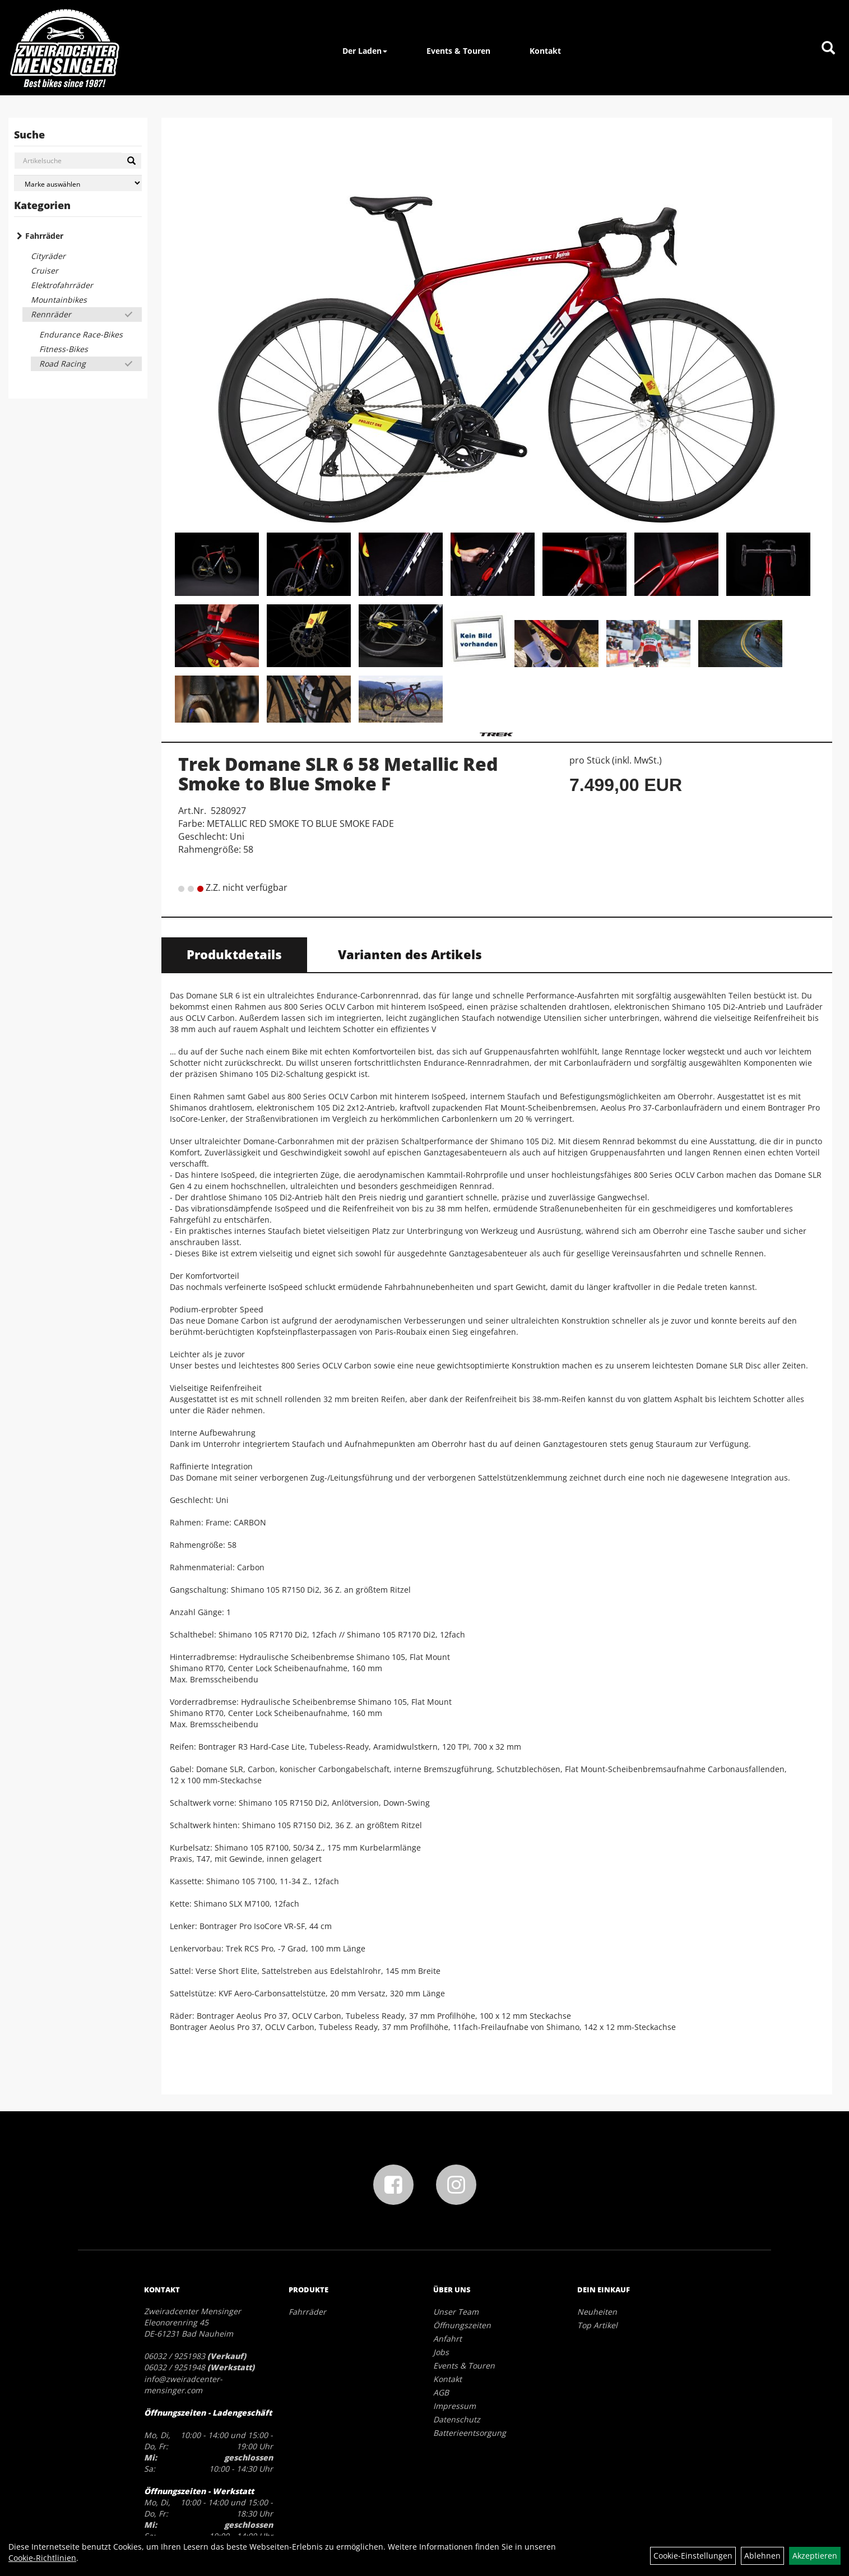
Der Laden (364, 50)
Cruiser (44, 270)
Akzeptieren (814, 2555)
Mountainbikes (59, 299)
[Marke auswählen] (78, 183)
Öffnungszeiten (462, 2325)
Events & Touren (458, 50)
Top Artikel (597, 2325)
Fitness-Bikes (63, 349)
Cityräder (48, 256)
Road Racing (62, 363)
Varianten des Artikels (410, 954)
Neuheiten (597, 2311)
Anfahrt (447, 2338)
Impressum (454, 2406)
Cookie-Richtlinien (42, 2557)
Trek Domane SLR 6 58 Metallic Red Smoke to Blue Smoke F (338, 774)
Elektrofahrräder (62, 285)
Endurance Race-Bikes (81, 334)
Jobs (441, 2352)
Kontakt (545, 50)
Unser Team (456, 2311)
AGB (441, 2392)
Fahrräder (44, 235)
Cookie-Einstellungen (692, 2555)
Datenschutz (456, 2419)
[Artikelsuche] (828, 48)
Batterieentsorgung (469, 2432)
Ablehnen (762, 2555)
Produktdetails (234, 954)
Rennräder (51, 314)
